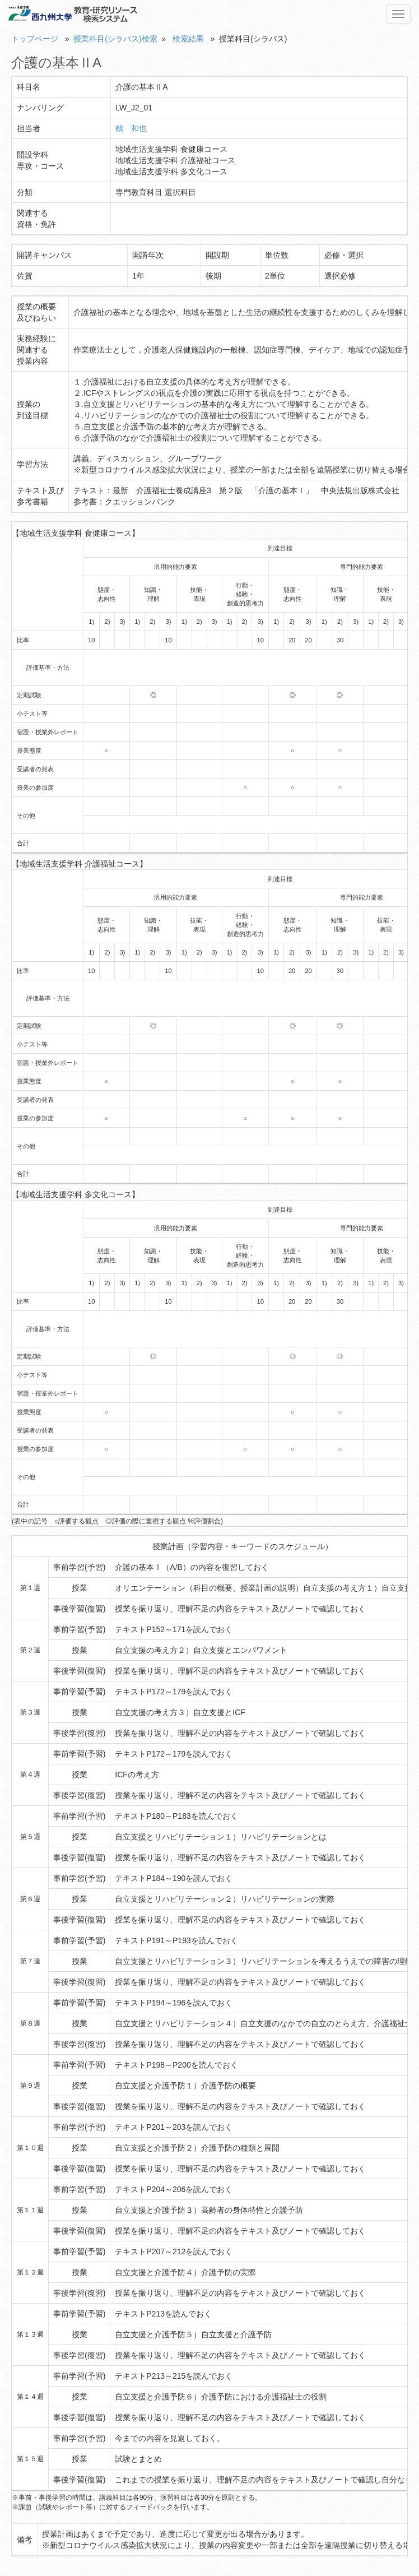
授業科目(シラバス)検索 (115, 38)
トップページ (34, 38)
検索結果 (188, 38)
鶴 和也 (131, 128)
